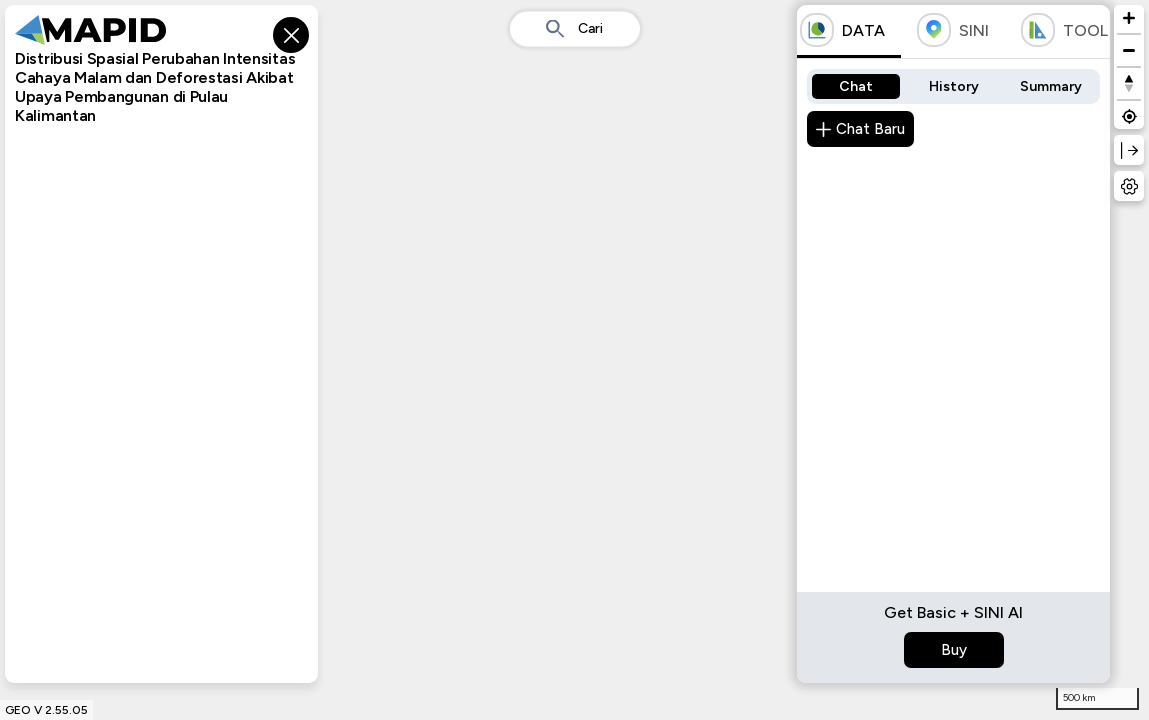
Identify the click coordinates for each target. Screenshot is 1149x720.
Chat (856, 86)
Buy (954, 650)
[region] (574, 360)
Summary (1051, 86)
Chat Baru (860, 129)
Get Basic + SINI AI (953, 612)
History (954, 86)
